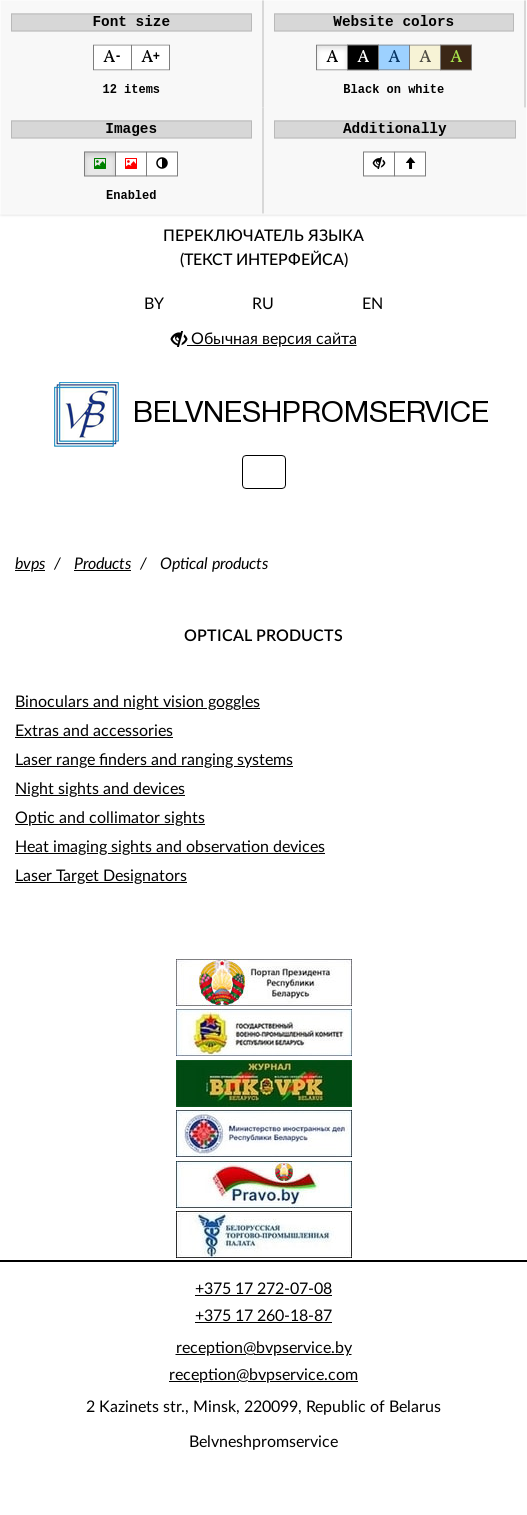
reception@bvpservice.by (264, 1361)
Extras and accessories (94, 744)
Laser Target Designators (101, 889)
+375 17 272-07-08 (263, 1302)
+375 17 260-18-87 (263, 1329)
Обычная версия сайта (264, 352)
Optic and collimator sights (110, 831)
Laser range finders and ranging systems (154, 773)
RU (263, 317)
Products (102, 577)
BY (154, 317)
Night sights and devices (100, 802)
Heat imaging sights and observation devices (170, 860)
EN (372, 317)
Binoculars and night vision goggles (137, 715)
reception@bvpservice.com (263, 1388)
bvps (30, 577)
